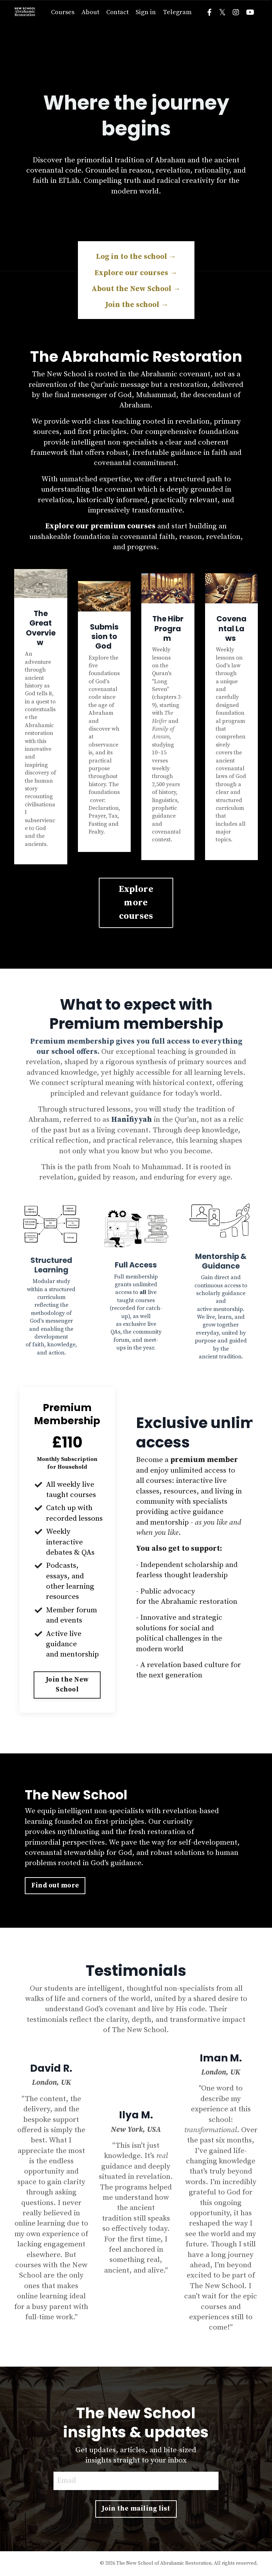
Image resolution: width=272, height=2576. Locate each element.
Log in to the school (136, 256)
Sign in (146, 12)
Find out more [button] (55, 1885)
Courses (62, 12)
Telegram (177, 12)
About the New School (136, 289)
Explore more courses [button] (136, 903)
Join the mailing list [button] (136, 2509)
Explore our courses (136, 273)
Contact (117, 12)
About (90, 12)
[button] (67, 1683)
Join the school (136, 304)
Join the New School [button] (67, 1685)
